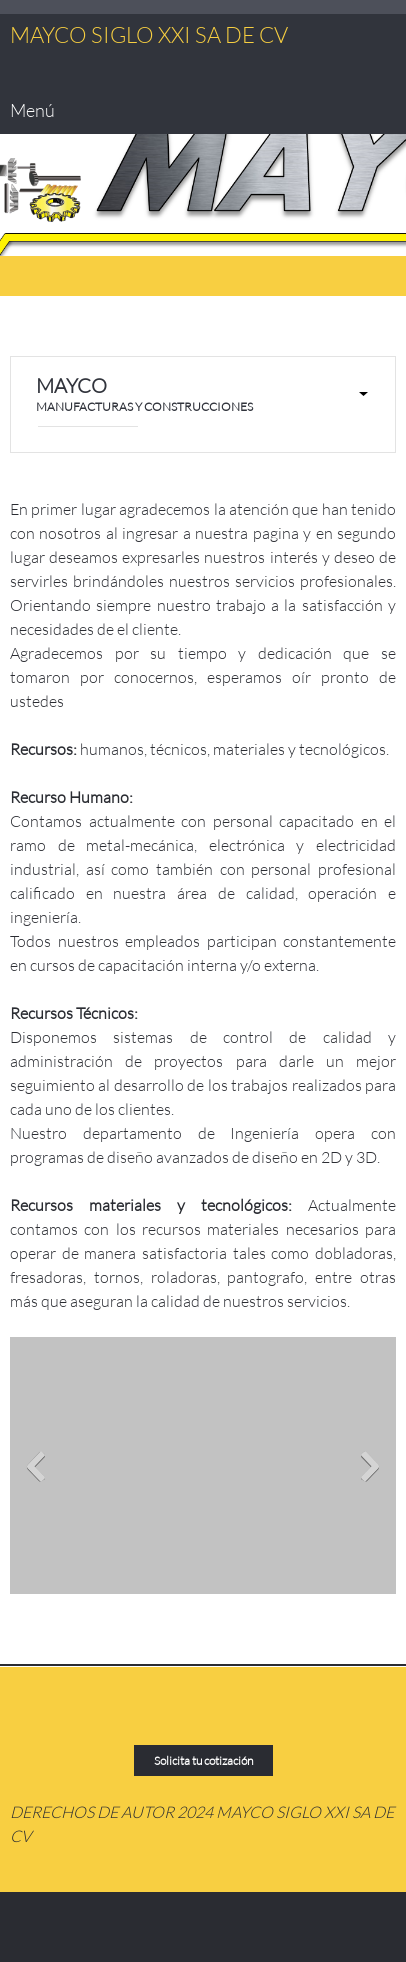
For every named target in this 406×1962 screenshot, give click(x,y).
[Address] (130, 1716)
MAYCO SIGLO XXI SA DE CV (149, 35)
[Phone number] (25, 336)
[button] (203, 1470)
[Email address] (55, 336)
